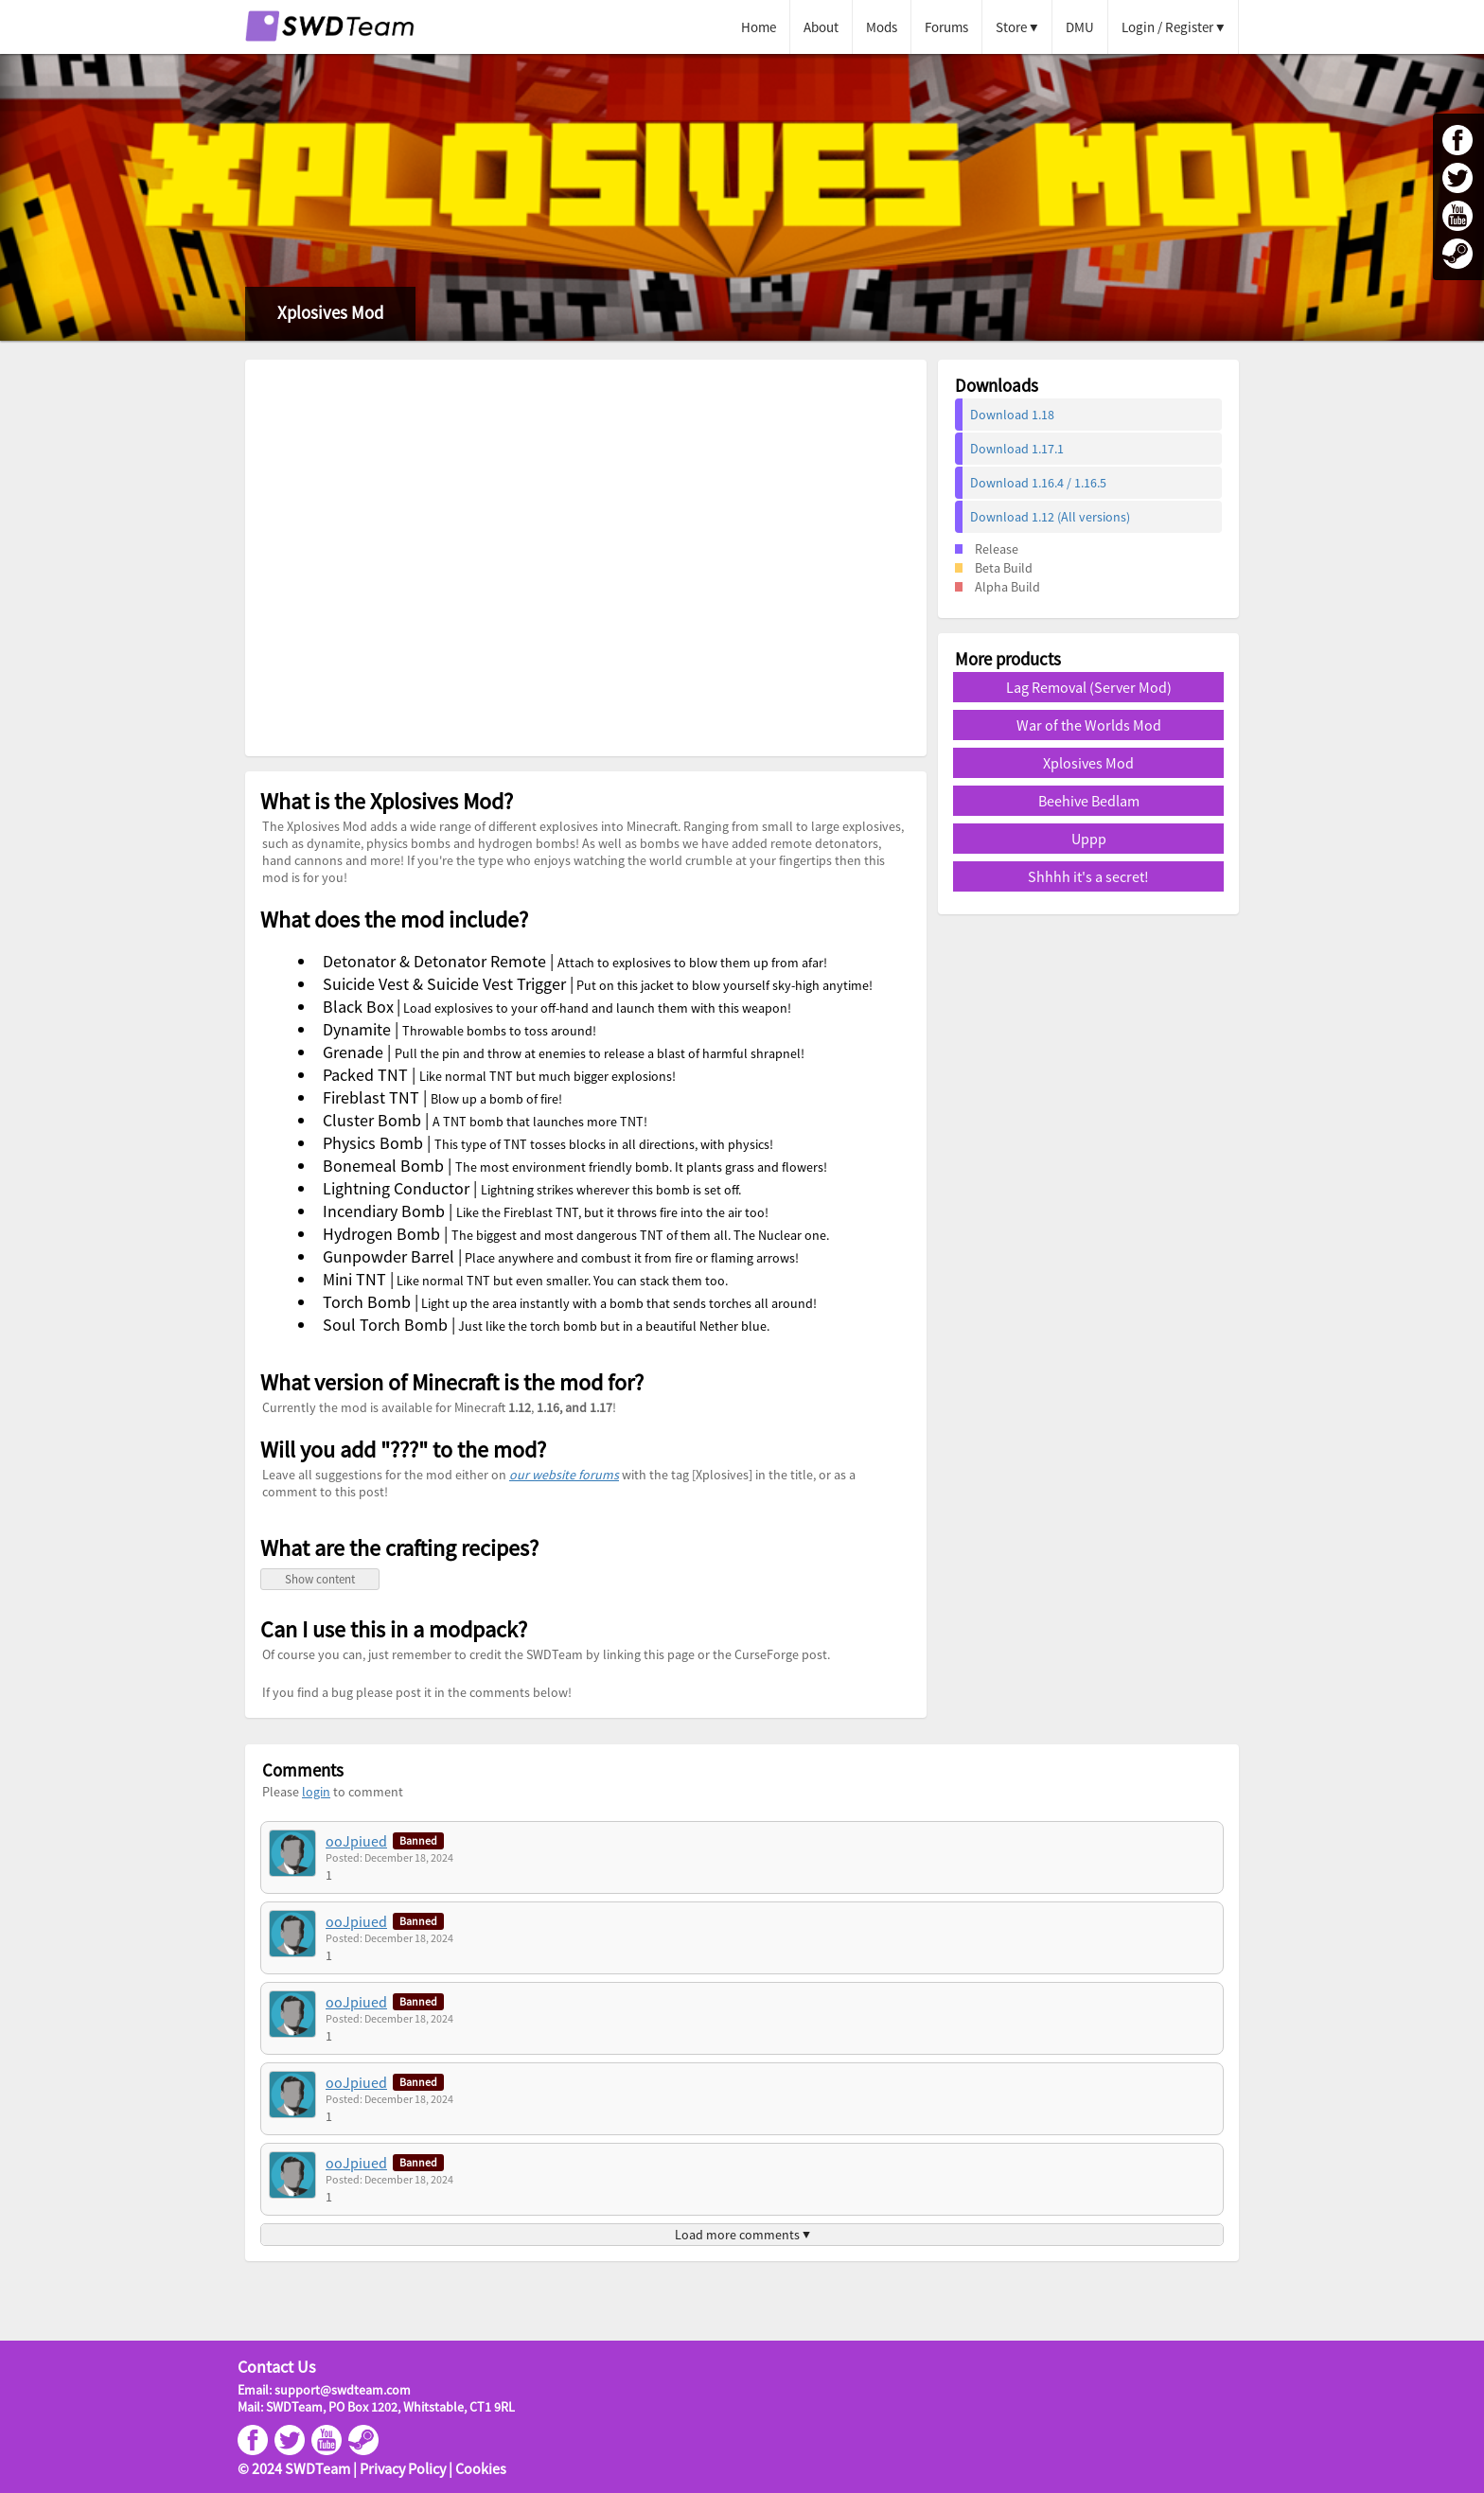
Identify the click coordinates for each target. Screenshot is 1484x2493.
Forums (946, 27)
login (316, 1791)
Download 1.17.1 (1017, 448)
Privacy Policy (403, 2468)
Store (1011, 27)
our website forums (564, 1474)
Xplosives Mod (1088, 762)
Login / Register (1167, 27)
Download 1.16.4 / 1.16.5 (1038, 482)
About (821, 27)
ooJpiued (356, 1840)
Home (758, 27)
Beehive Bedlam (1089, 800)
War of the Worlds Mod (1088, 725)
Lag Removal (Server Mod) (1089, 687)
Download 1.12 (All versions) (1050, 516)
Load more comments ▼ (742, 2234)
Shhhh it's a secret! (1088, 876)
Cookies (480, 2468)
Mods (881, 27)
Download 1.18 (1012, 414)
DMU (1080, 27)
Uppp (1088, 838)
